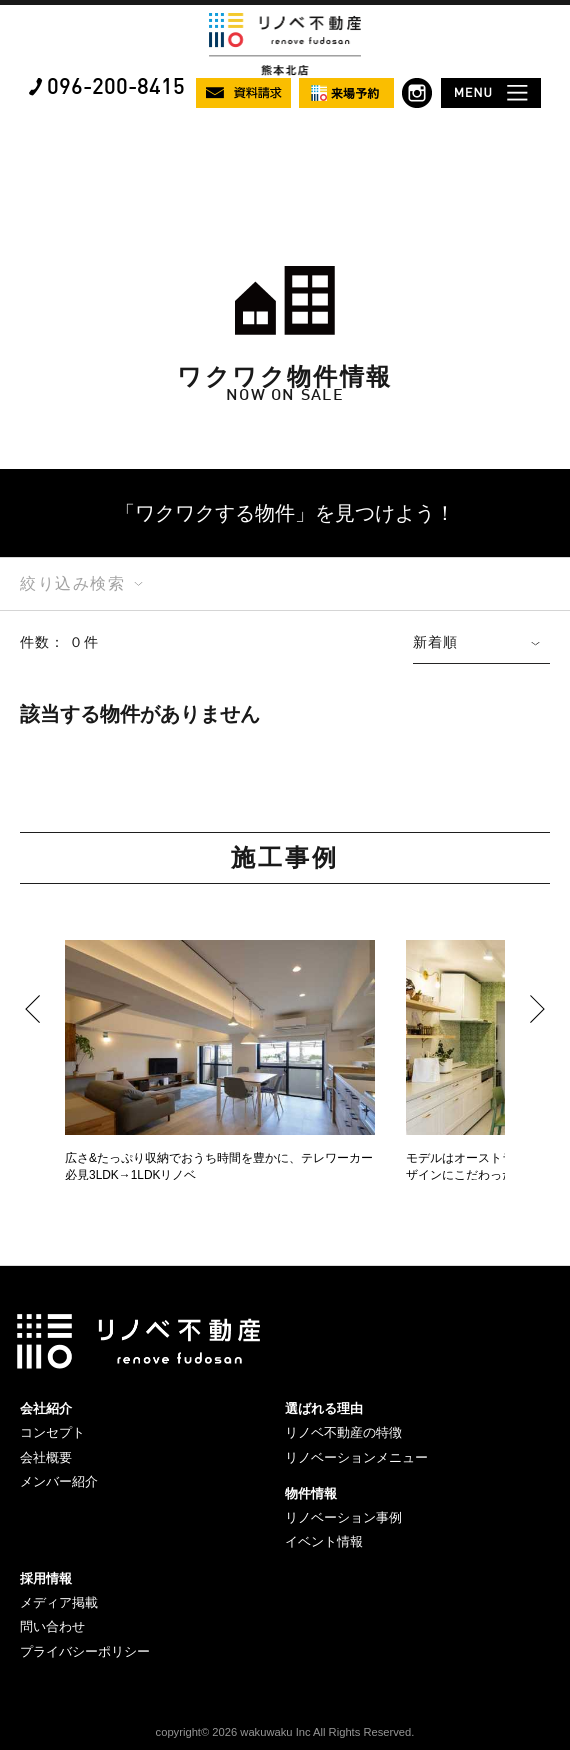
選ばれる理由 (324, 1408)
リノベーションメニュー (356, 1457)
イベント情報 (324, 1541)
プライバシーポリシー (85, 1651)
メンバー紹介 (59, 1481)
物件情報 (311, 1493)
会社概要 (46, 1457)
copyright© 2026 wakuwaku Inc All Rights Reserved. (285, 1732)
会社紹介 (46, 1408)
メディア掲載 (59, 1602)
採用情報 (46, 1578)
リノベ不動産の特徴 (343, 1432)
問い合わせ (52, 1626)
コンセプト (52, 1432)
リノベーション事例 (343, 1517)
